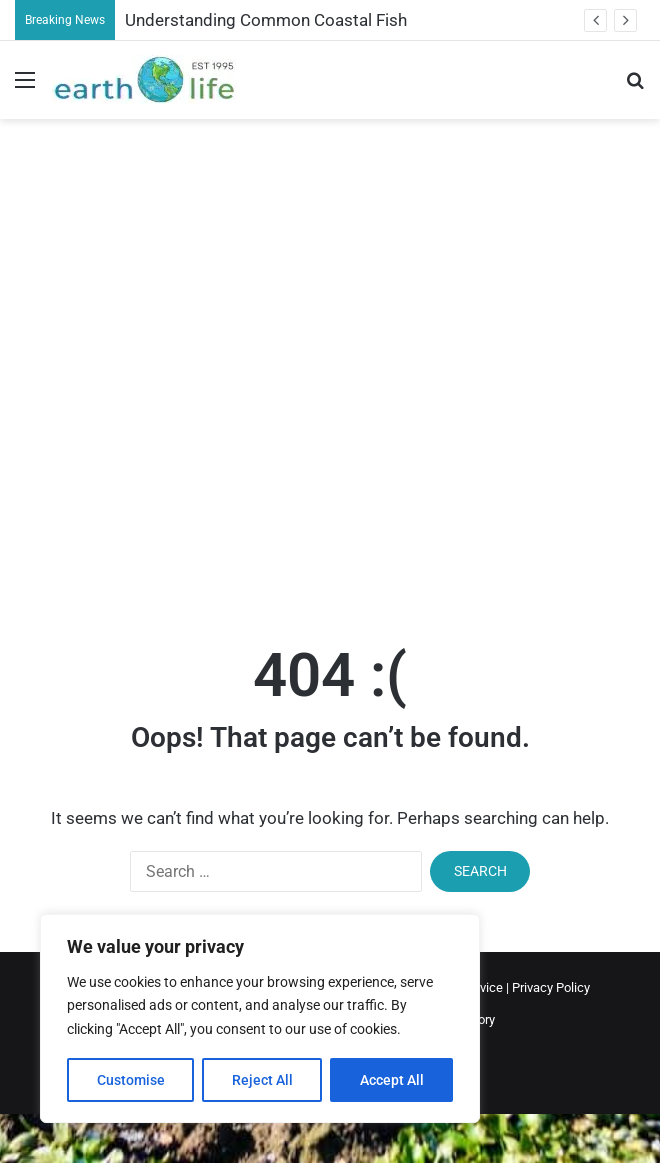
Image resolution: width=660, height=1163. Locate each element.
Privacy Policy (551, 987)
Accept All (392, 1080)
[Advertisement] (222, 361)
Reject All (262, 1080)
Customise (131, 1080)
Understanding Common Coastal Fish (266, 20)
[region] (260, 1018)
